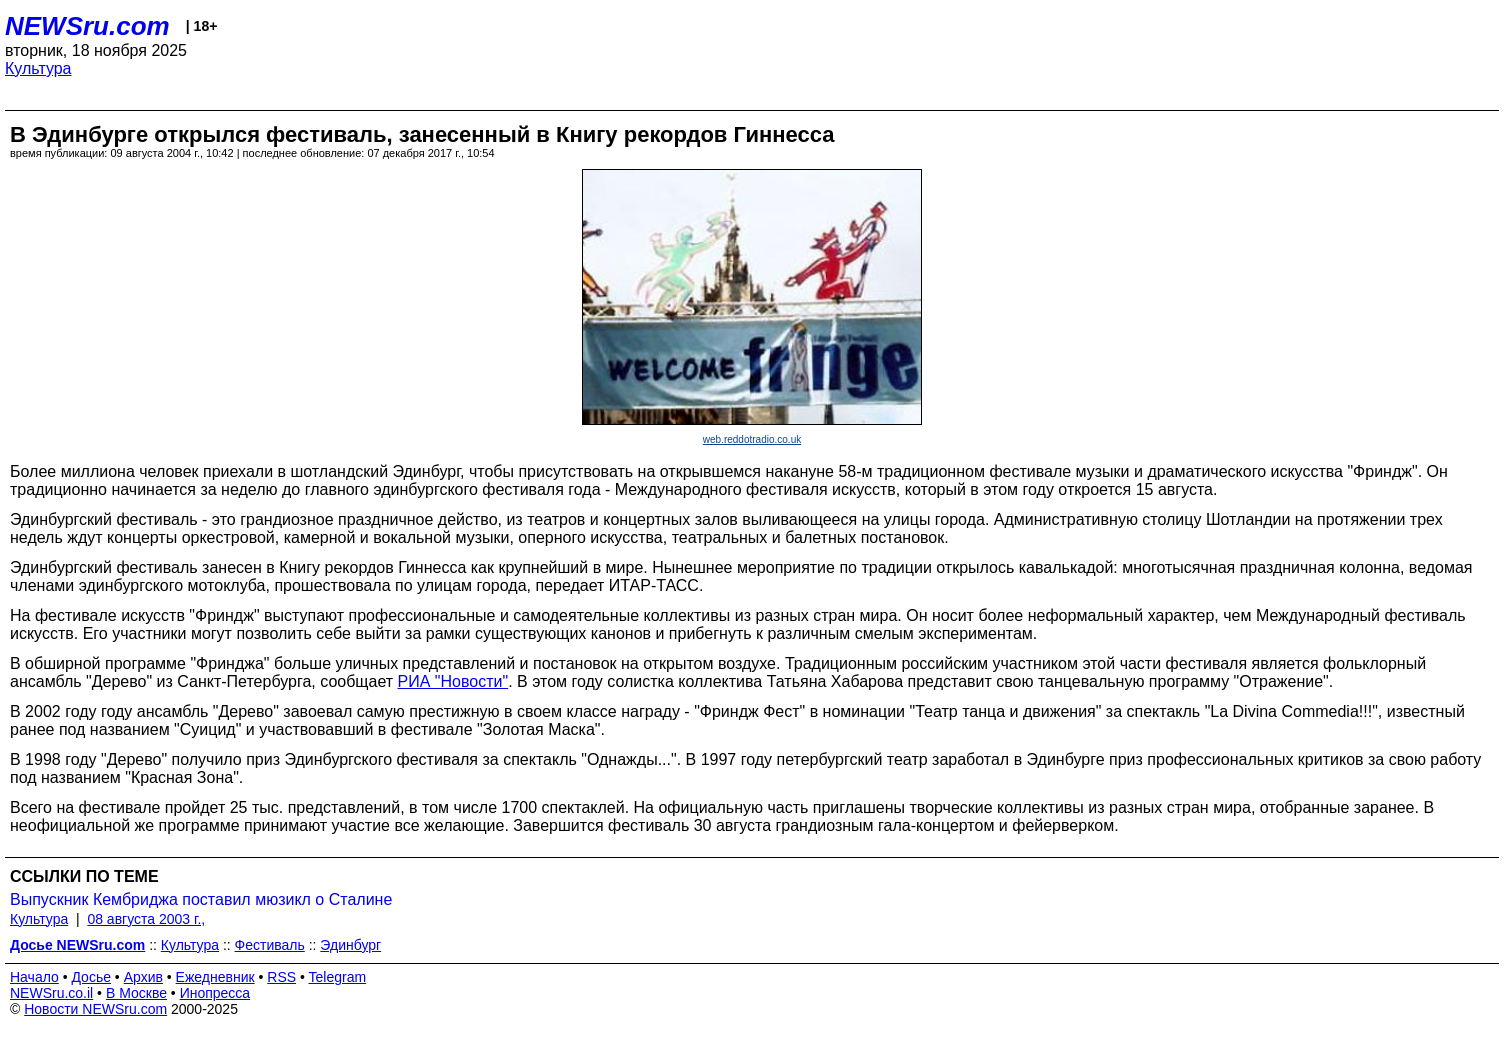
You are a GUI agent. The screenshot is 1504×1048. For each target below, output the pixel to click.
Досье (91, 977)
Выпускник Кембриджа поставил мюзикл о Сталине (201, 899)
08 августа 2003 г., (146, 919)
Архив (143, 977)
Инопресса (215, 993)
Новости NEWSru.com (95, 1009)
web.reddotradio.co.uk (752, 439)
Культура (38, 68)
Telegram (338, 977)
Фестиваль (270, 945)
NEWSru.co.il (51, 993)
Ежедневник (215, 977)
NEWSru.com (87, 26)
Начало (34, 977)
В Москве (136, 993)
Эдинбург (350, 945)
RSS (281, 977)
